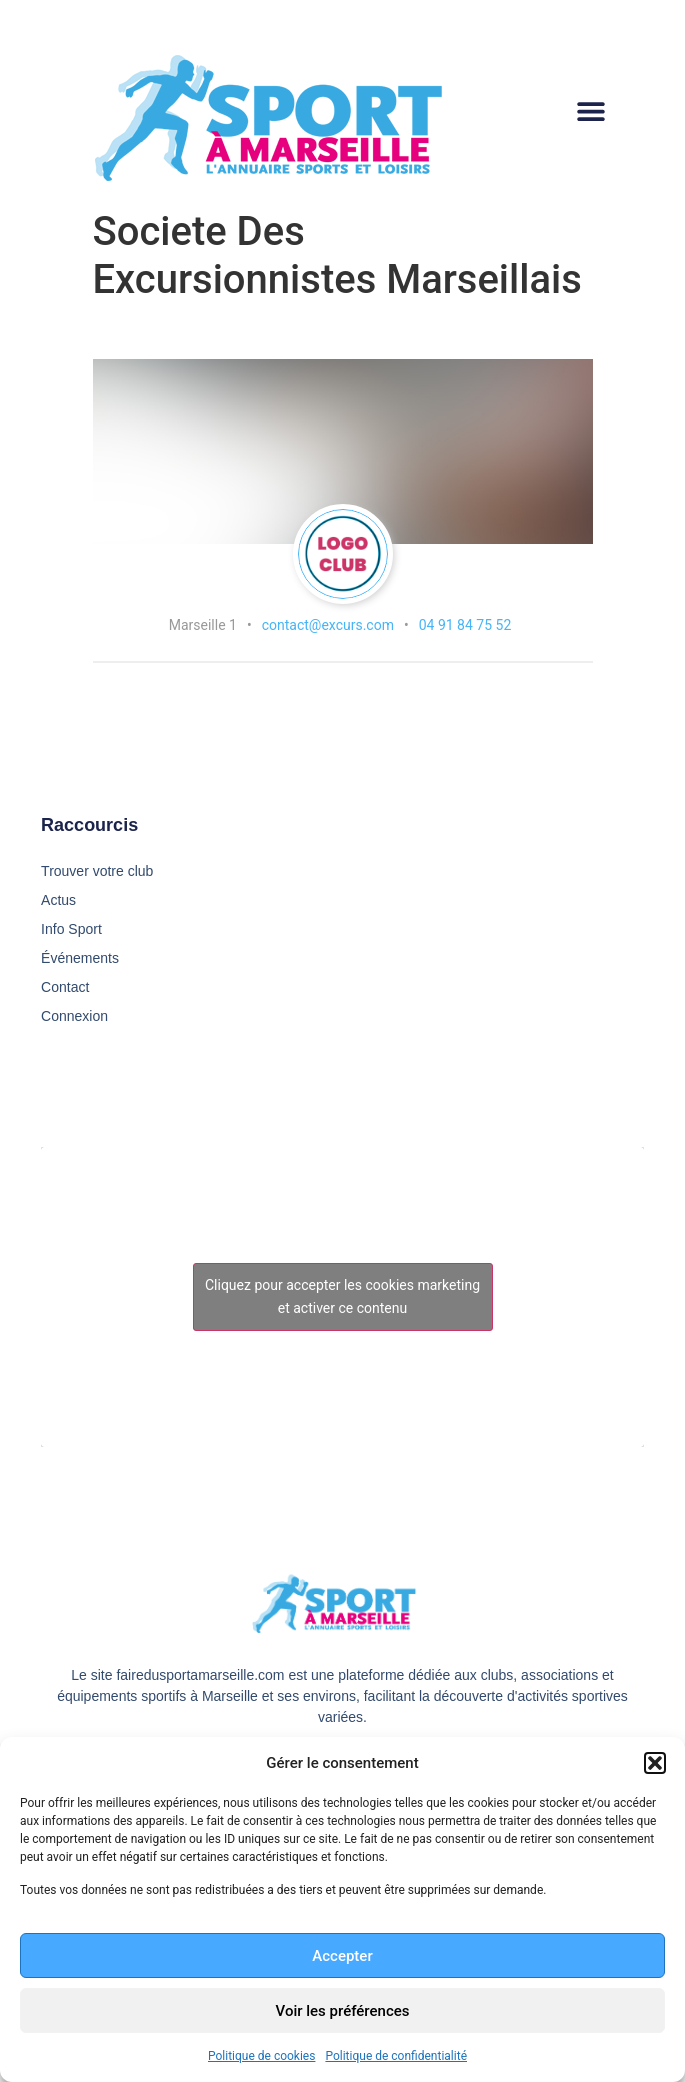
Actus (58, 900)
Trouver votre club (97, 871)
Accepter (342, 1956)
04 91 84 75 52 (465, 625)
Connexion (74, 1016)
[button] (655, 1763)
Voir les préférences (343, 2011)
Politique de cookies (261, 2056)
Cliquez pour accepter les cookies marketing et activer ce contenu (342, 1296)
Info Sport (71, 929)
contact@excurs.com (328, 625)
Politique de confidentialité (396, 2056)
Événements (80, 958)
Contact (65, 987)
